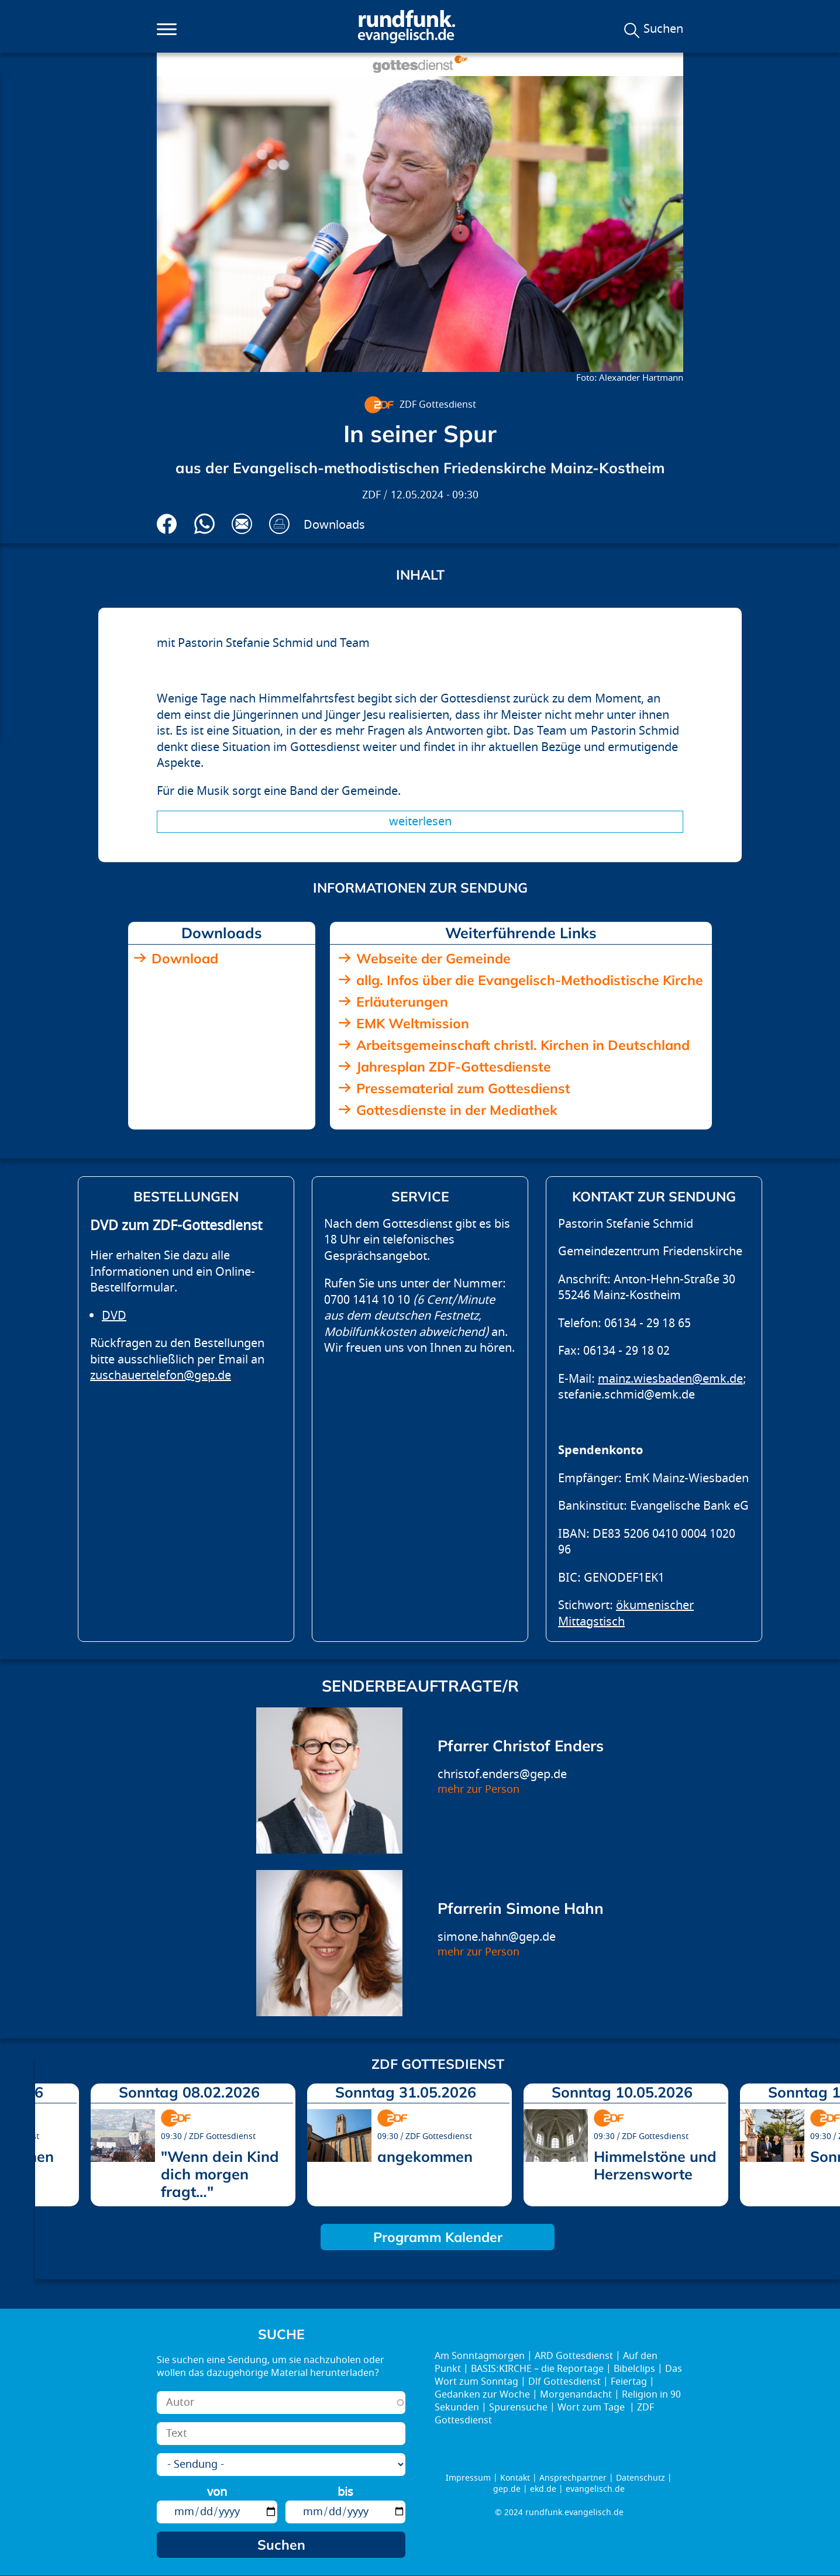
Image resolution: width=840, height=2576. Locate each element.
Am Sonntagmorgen (480, 2356)
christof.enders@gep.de (502, 1774)
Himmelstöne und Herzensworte (655, 2165)
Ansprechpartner (573, 2478)
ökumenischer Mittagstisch (626, 1613)
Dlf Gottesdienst (564, 2382)
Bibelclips (634, 2369)
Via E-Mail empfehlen (242, 524)
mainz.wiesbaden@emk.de (670, 1378)
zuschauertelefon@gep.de (160, 1375)
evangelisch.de (595, 2489)
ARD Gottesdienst (574, 2356)
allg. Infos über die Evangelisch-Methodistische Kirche (529, 980)
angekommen (425, 2156)
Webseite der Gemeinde (433, 958)
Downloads (334, 524)
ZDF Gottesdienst (438, 405)
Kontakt (515, 2478)
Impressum (468, 2478)
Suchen (663, 29)
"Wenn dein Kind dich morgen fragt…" (220, 2173)
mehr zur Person (478, 1789)
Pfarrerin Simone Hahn (521, 1908)
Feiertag (629, 2382)
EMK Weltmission (412, 1023)
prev (48, 2141)
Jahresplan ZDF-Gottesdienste (453, 1067)
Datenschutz (640, 2478)
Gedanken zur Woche (482, 2395)
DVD (114, 1315)
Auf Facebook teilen (167, 524)
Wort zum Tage (592, 2408)
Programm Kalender (437, 2237)
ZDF (371, 495)
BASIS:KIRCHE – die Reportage (537, 2369)
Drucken (279, 524)
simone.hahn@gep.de (497, 1936)
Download (185, 958)
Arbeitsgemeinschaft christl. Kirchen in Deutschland (523, 1045)
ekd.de (543, 2489)
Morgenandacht (576, 2395)
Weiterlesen (420, 821)
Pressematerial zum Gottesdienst (463, 1088)
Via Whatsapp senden (204, 524)
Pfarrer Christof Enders (521, 1745)
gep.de (507, 2489)
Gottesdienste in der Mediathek (456, 1110)
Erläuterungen (402, 1002)
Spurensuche (518, 2408)
